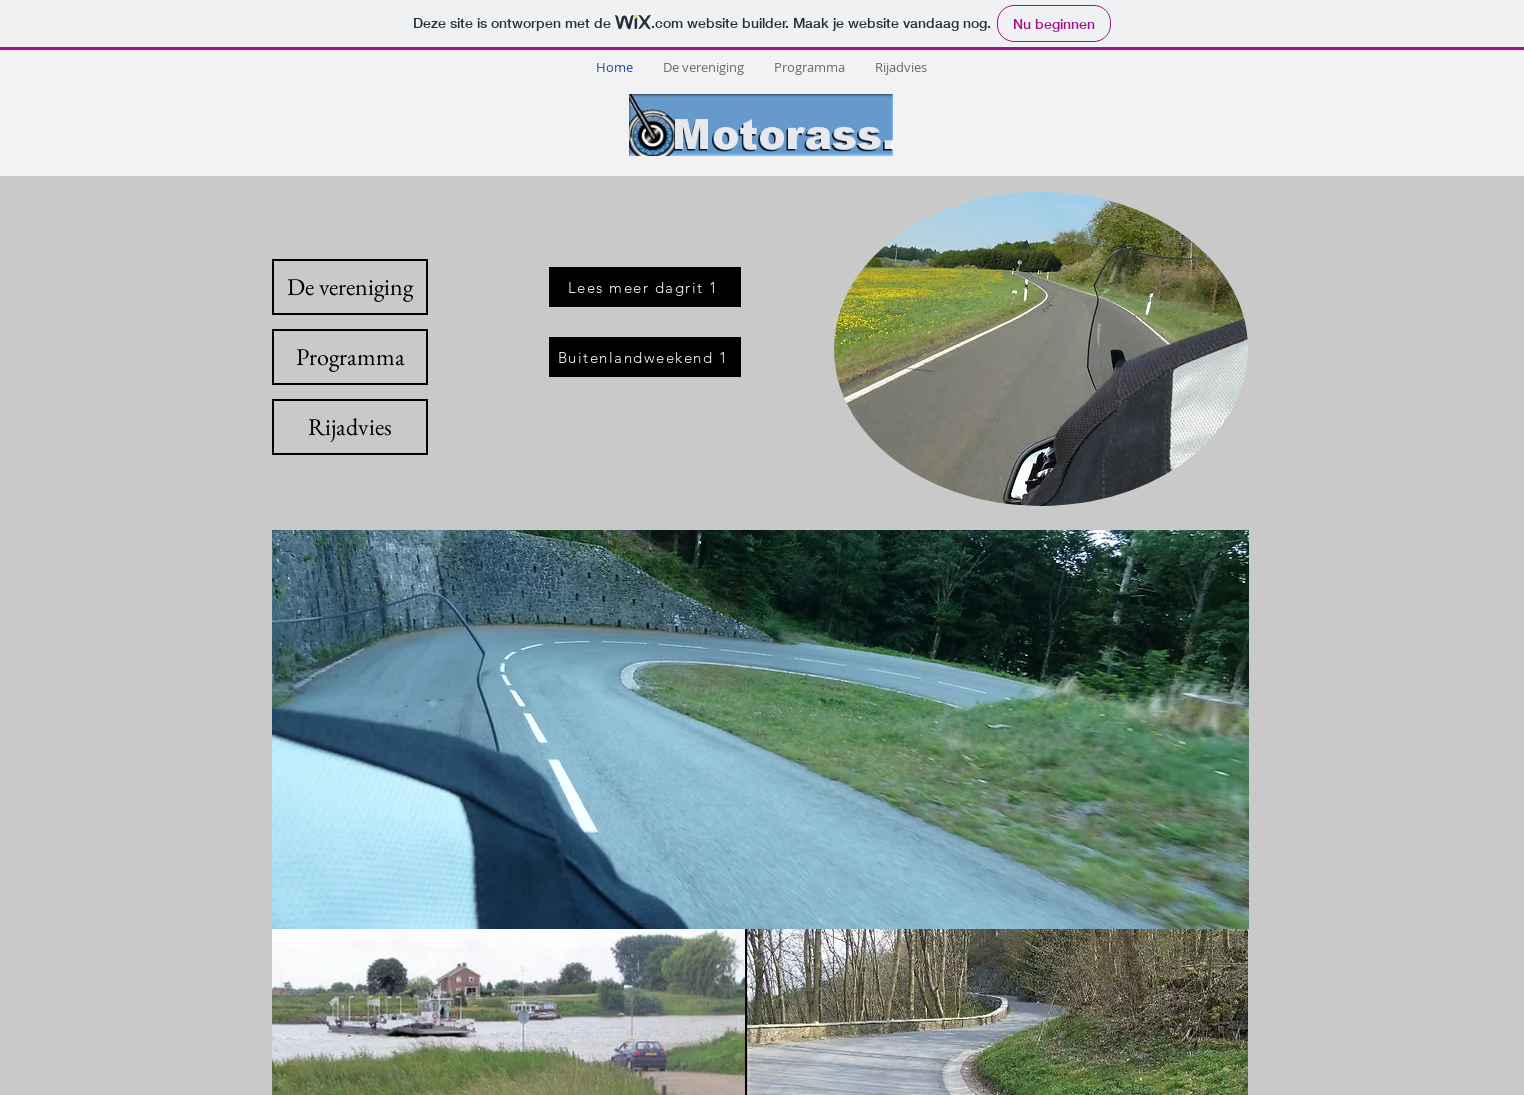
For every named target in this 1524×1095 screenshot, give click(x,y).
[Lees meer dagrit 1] (645, 287)
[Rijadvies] (350, 427)
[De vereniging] (350, 287)
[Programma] (350, 357)
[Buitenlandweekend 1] (645, 357)
